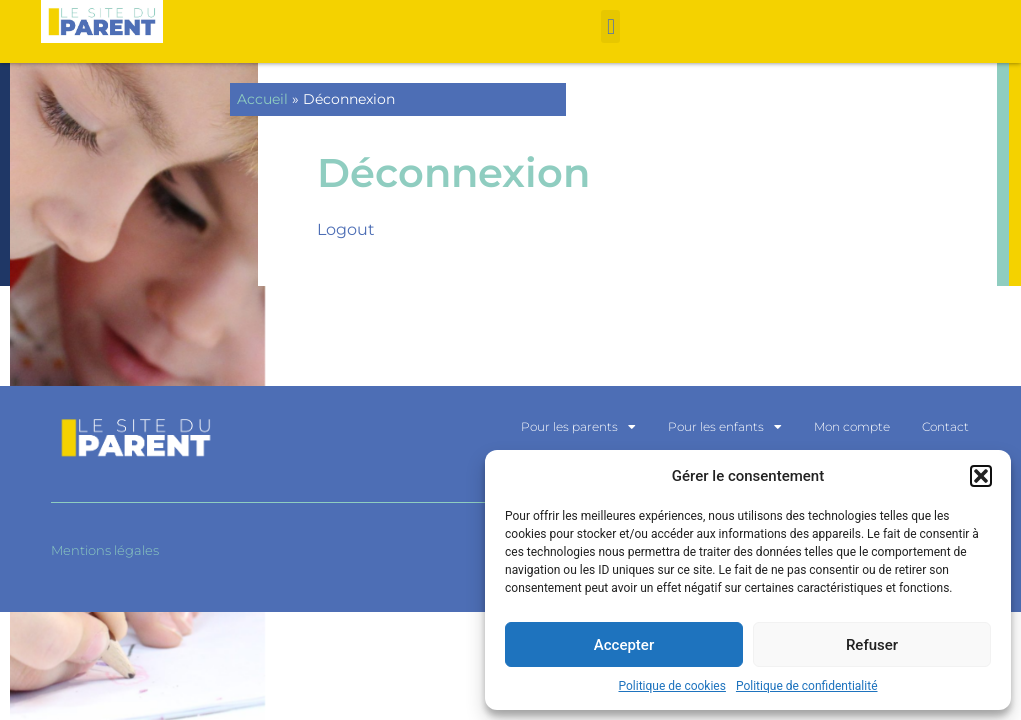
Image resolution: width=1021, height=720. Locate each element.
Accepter (624, 645)
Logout (346, 229)
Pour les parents (578, 427)
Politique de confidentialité (807, 686)
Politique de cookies (672, 686)
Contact (945, 426)
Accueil (262, 99)
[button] (981, 476)
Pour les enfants (725, 427)
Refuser (872, 645)
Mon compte (852, 426)
